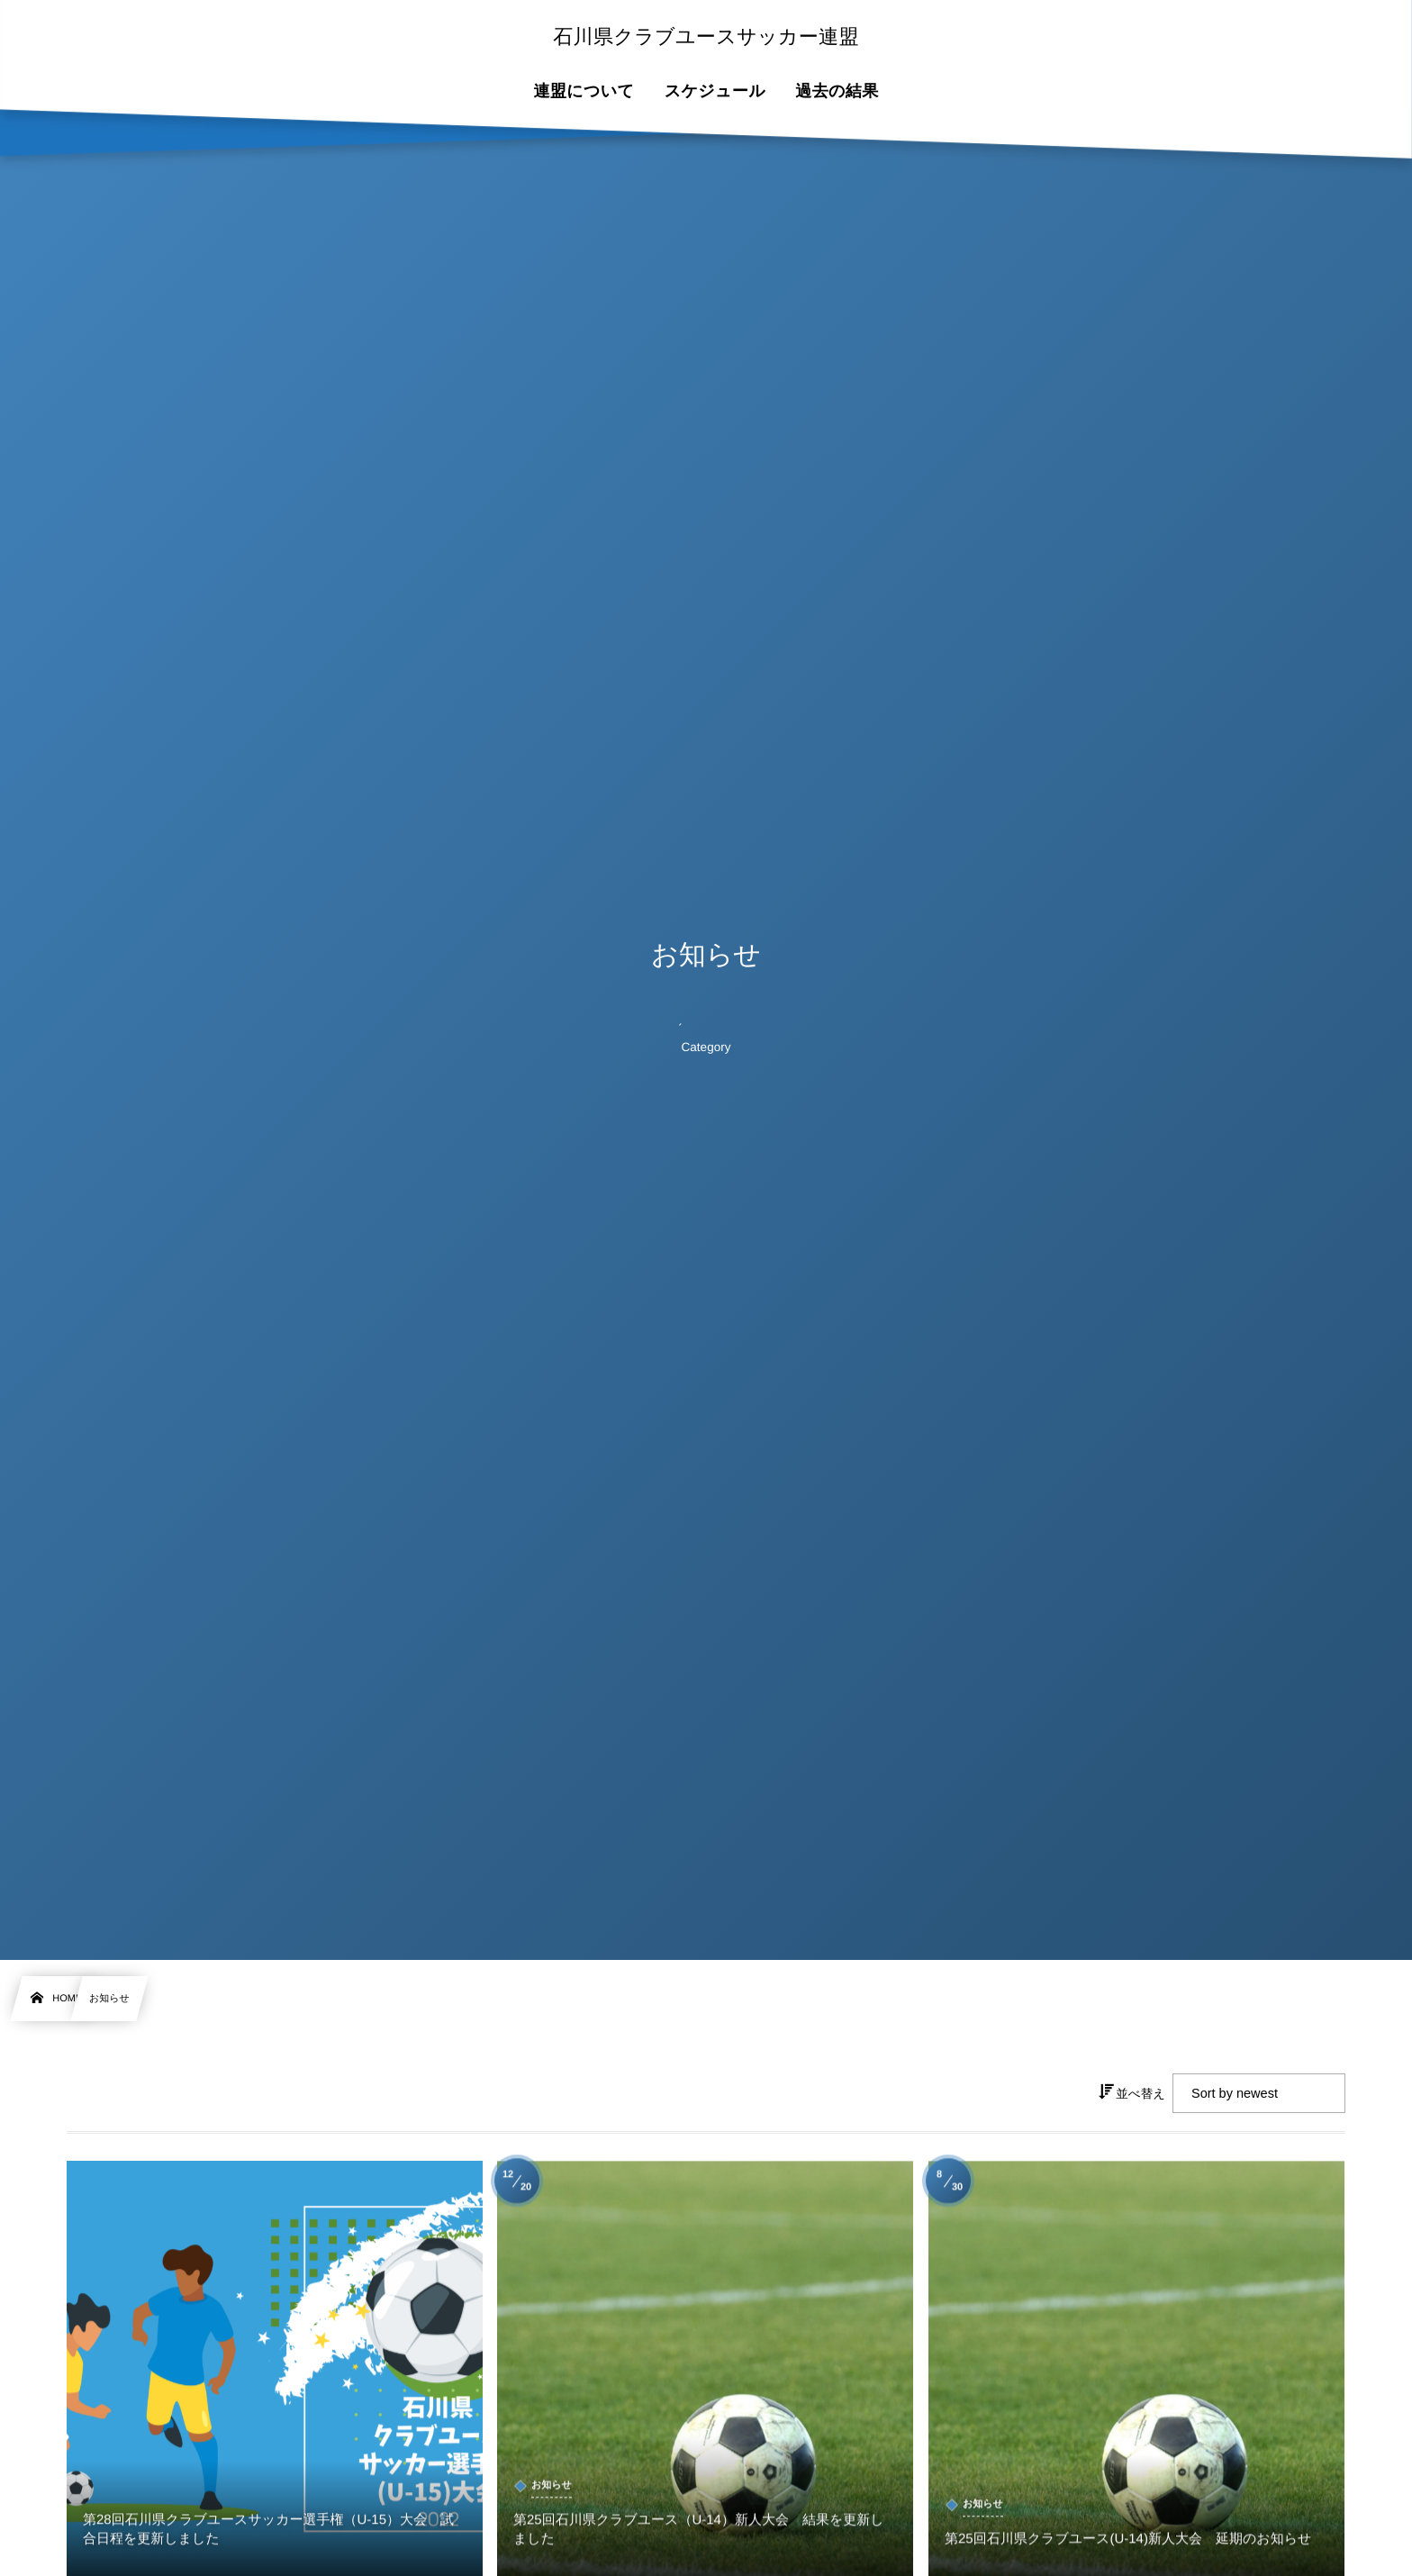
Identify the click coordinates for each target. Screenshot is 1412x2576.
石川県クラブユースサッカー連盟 (706, 37)
